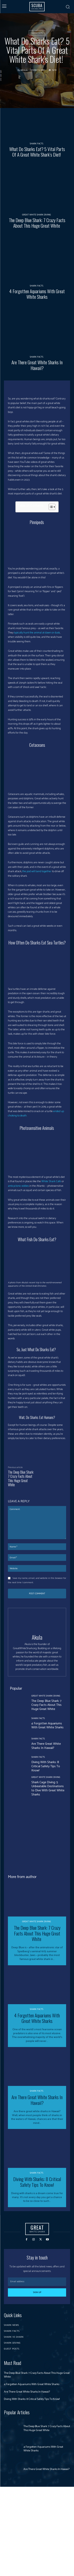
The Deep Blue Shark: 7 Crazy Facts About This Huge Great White (37, 222)
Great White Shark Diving (36, 215)
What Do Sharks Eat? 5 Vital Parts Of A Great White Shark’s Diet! (37, 151)
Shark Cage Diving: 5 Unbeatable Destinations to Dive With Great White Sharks (47, 1788)
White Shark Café (51, 1181)
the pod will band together (37, 871)
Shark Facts (37, 32)
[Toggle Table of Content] (50, 507)
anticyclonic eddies (18, 1186)
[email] (37, 2281)
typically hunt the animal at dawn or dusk (37, 632)
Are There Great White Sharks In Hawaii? (37, 365)
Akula (24, 70)
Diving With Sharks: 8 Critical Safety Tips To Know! (45, 1766)
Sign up (37, 2292)
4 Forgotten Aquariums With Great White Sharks (37, 293)
